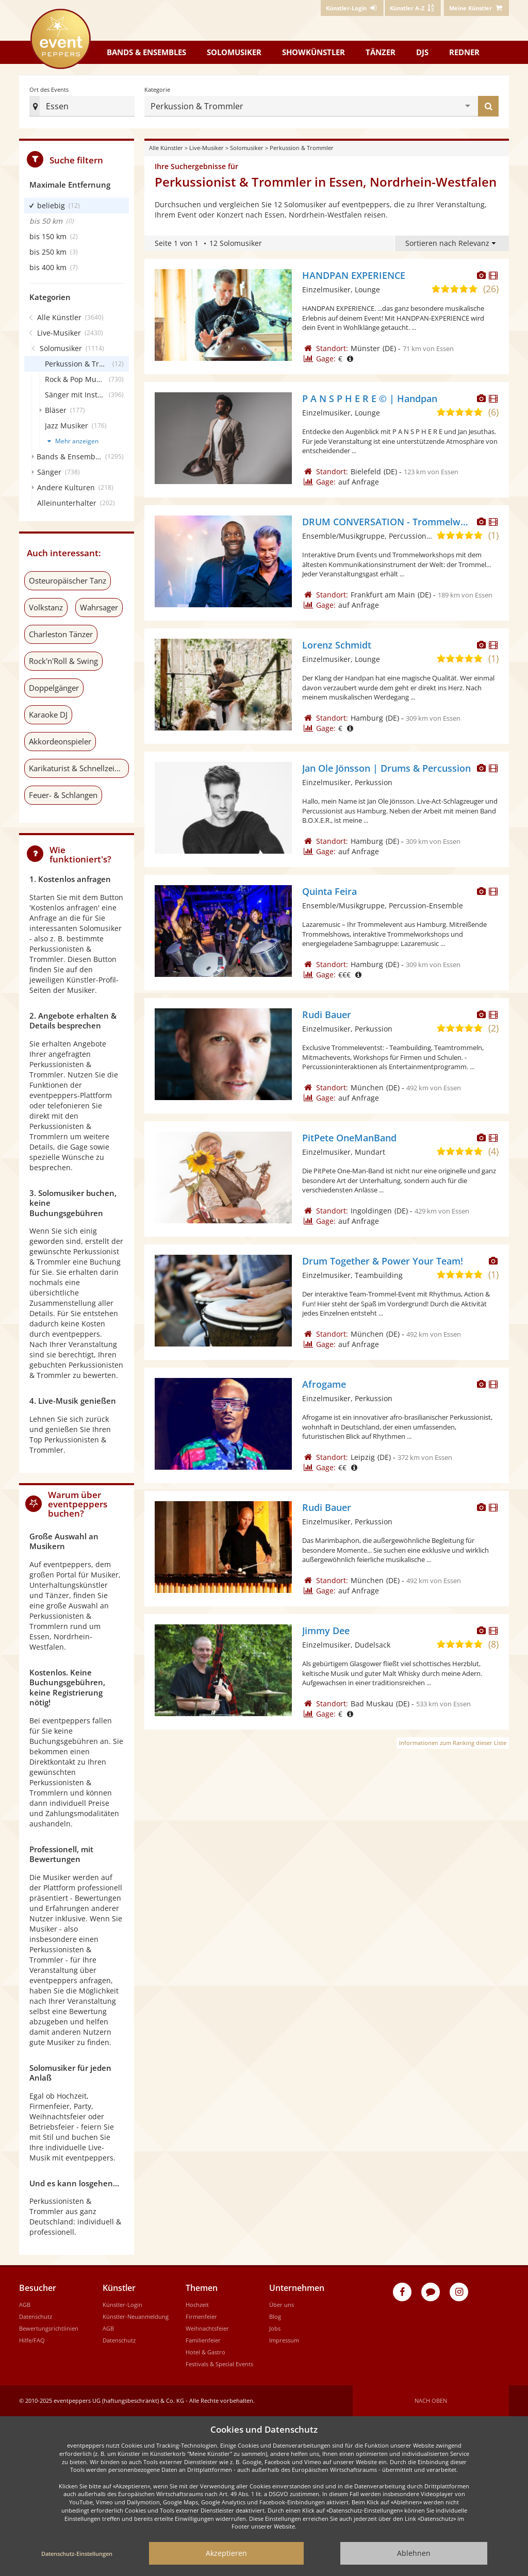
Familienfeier (203, 2340)
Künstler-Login (122, 2304)
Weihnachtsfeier (207, 2328)
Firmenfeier (201, 2316)
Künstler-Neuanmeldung (136, 2316)
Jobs (274, 2328)
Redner (464, 52)
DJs (422, 52)
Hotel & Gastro (205, 2352)
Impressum (284, 2340)
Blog (275, 2316)
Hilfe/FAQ (32, 2340)
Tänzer (380, 52)
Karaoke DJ (48, 714)
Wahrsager (99, 607)
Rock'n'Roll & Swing (63, 661)
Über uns (281, 2304)
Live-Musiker (206, 148)
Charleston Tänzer (61, 634)
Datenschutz (35, 2316)
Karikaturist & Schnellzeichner (79, 768)
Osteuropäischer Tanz (67, 580)
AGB (24, 2304)
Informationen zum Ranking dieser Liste (452, 1743)
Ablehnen (414, 2553)
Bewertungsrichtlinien (48, 2328)
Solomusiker (234, 52)
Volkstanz (46, 607)
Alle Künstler (166, 148)
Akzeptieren (226, 2553)
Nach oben (431, 2400)
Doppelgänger (54, 688)
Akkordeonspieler (60, 741)
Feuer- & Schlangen (63, 795)
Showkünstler (313, 52)
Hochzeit (197, 2304)
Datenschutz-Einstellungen (76, 2553)
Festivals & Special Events (219, 2364)
